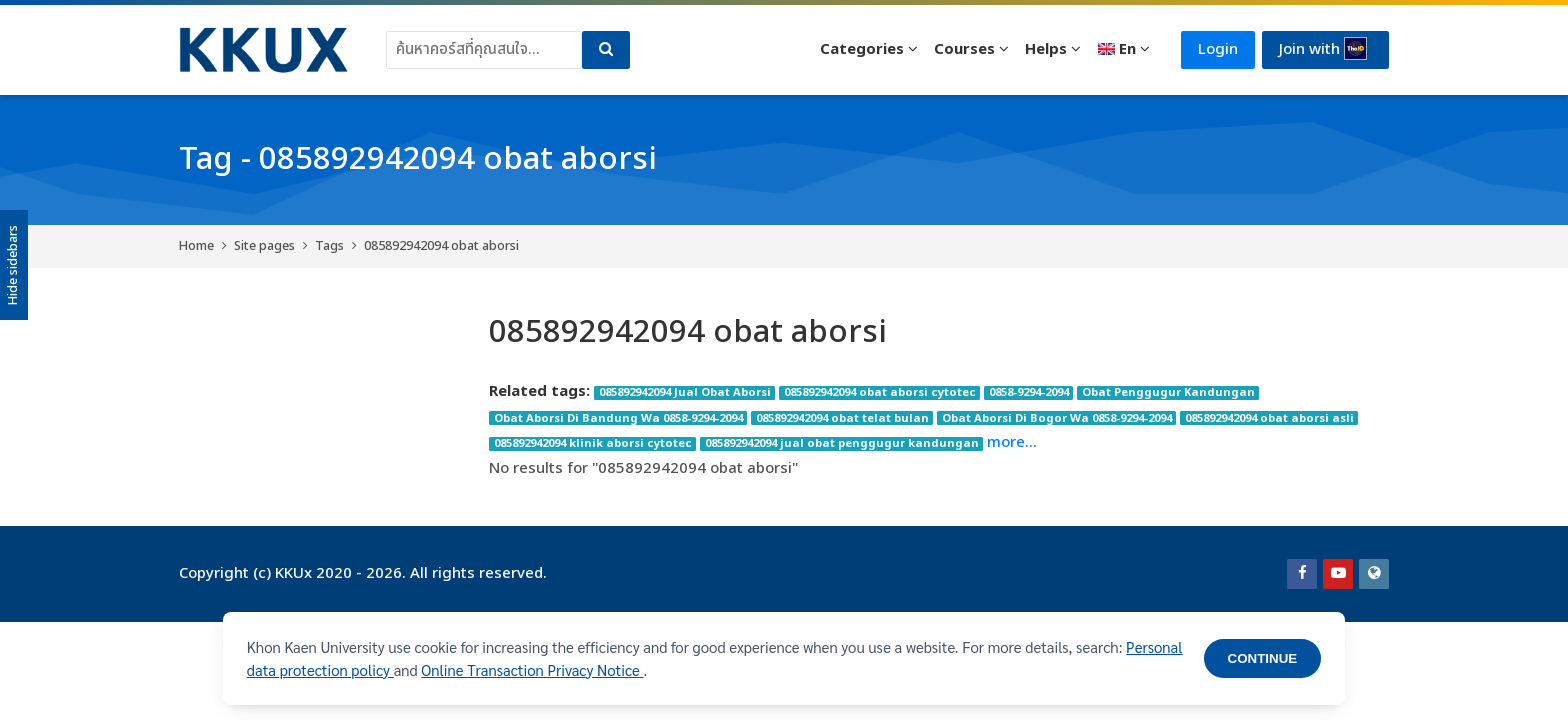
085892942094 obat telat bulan (842, 418)
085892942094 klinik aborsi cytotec (593, 444)
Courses (964, 49)
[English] (1123, 50)
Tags (329, 246)
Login (1218, 49)
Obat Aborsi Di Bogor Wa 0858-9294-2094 (1057, 418)
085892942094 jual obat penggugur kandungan (842, 444)
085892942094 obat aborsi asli (1269, 418)
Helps (1046, 49)
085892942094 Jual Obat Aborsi (685, 393)
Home (196, 246)
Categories (862, 49)
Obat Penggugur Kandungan (1168, 393)
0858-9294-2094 (1029, 393)
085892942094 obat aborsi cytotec (880, 393)
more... (1012, 442)
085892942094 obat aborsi (441, 246)
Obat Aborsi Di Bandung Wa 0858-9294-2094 (618, 418)
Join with (1323, 49)
